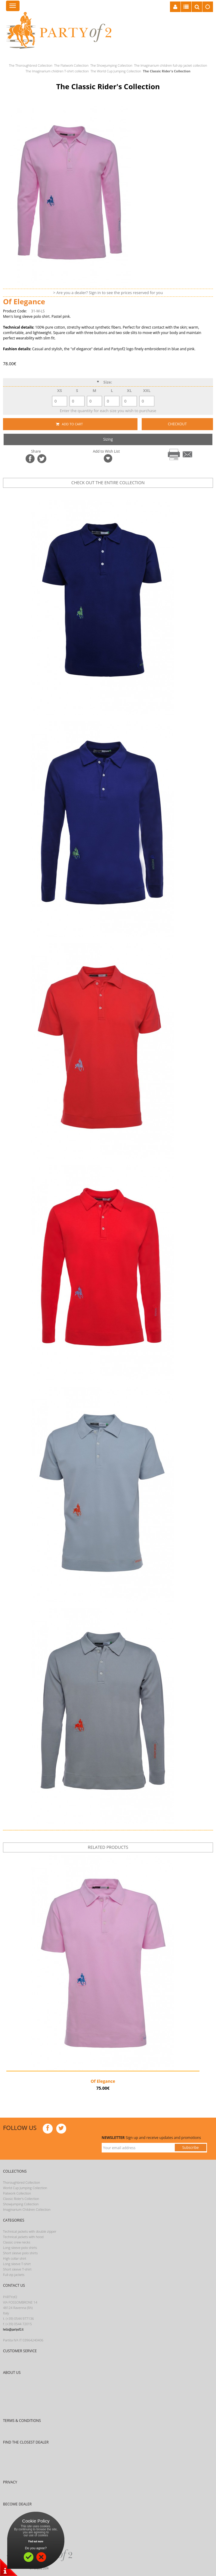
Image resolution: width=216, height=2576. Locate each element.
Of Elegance (103, 2081)
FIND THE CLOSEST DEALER (26, 2442)
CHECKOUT (177, 424)
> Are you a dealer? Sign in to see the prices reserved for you (108, 292)
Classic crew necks (16, 2242)
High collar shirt (14, 2258)
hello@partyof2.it (13, 2329)
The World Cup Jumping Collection (116, 71)
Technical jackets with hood (23, 2236)
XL (129, 390)
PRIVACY (10, 2482)
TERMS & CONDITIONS (22, 2420)
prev (101, 493)
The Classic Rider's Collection (166, 71)
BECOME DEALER (17, 2504)
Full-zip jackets (13, 2274)
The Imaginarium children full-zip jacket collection (170, 65)
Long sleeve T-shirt (17, 2264)
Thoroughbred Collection (21, 2182)
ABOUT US (11, 2372)
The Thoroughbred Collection (30, 65)
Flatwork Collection (17, 2193)
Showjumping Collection (21, 2204)
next (119, 493)
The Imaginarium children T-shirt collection (57, 71)
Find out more (35, 2541)
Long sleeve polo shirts (20, 2247)
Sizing (108, 439)
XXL (147, 390)
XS (59, 390)
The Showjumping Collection (111, 65)
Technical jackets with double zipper (29, 2231)
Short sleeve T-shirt (17, 2269)
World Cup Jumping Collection (25, 2188)
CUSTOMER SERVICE (20, 2350)
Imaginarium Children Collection (27, 2209)
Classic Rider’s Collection (21, 2198)
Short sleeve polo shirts (20, 2253)
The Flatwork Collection (71, 65)
